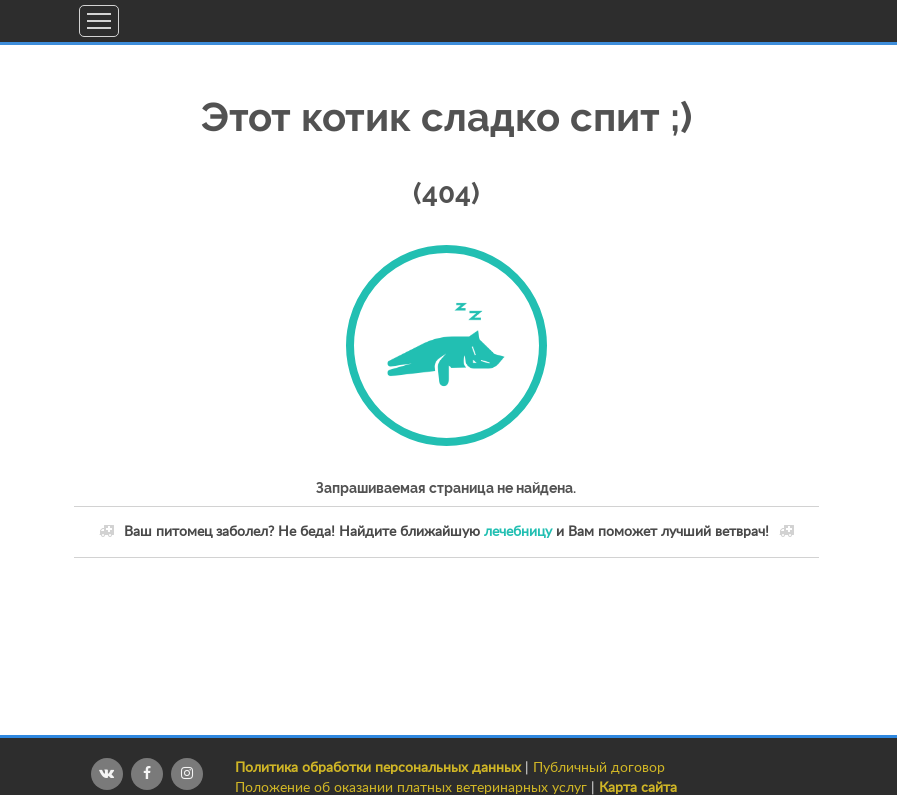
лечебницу (518, 532)
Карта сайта (638, 788)
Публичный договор (599, 768)
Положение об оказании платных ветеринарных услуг (411, 788)
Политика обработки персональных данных (378, 768)
